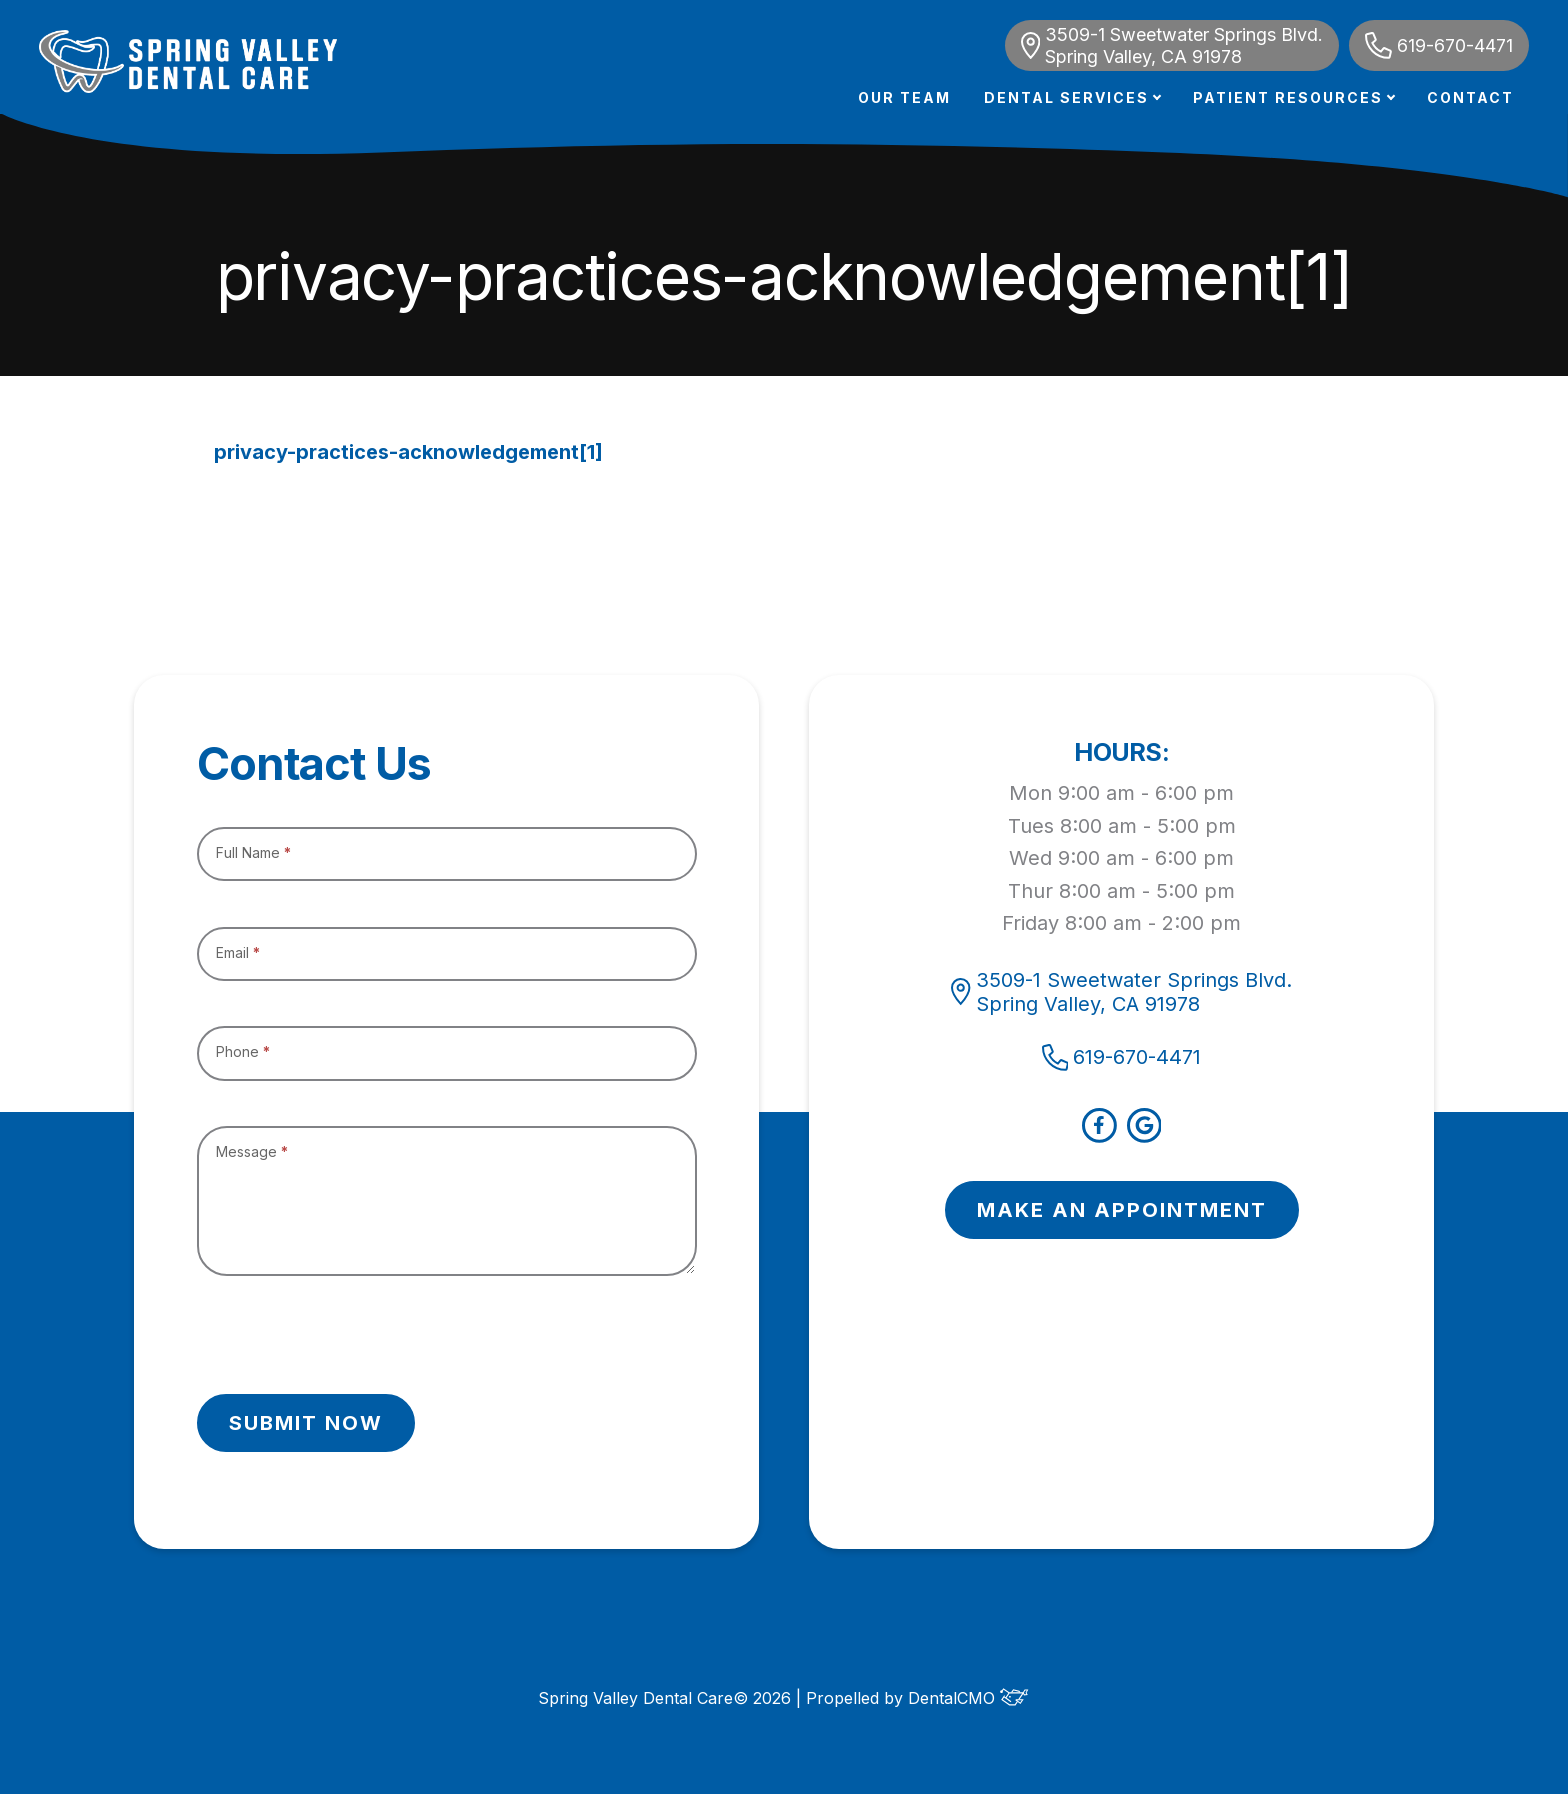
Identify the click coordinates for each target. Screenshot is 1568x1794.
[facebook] (1099, 1136)
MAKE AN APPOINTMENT (1122, 1210)
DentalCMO (969, 1698)
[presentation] (349, 1335)
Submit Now (306, 1423)
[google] (1144, 1136)
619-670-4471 (1439, 45)
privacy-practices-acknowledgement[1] (408, 452)
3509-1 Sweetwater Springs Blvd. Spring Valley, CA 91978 (1172, 45)
